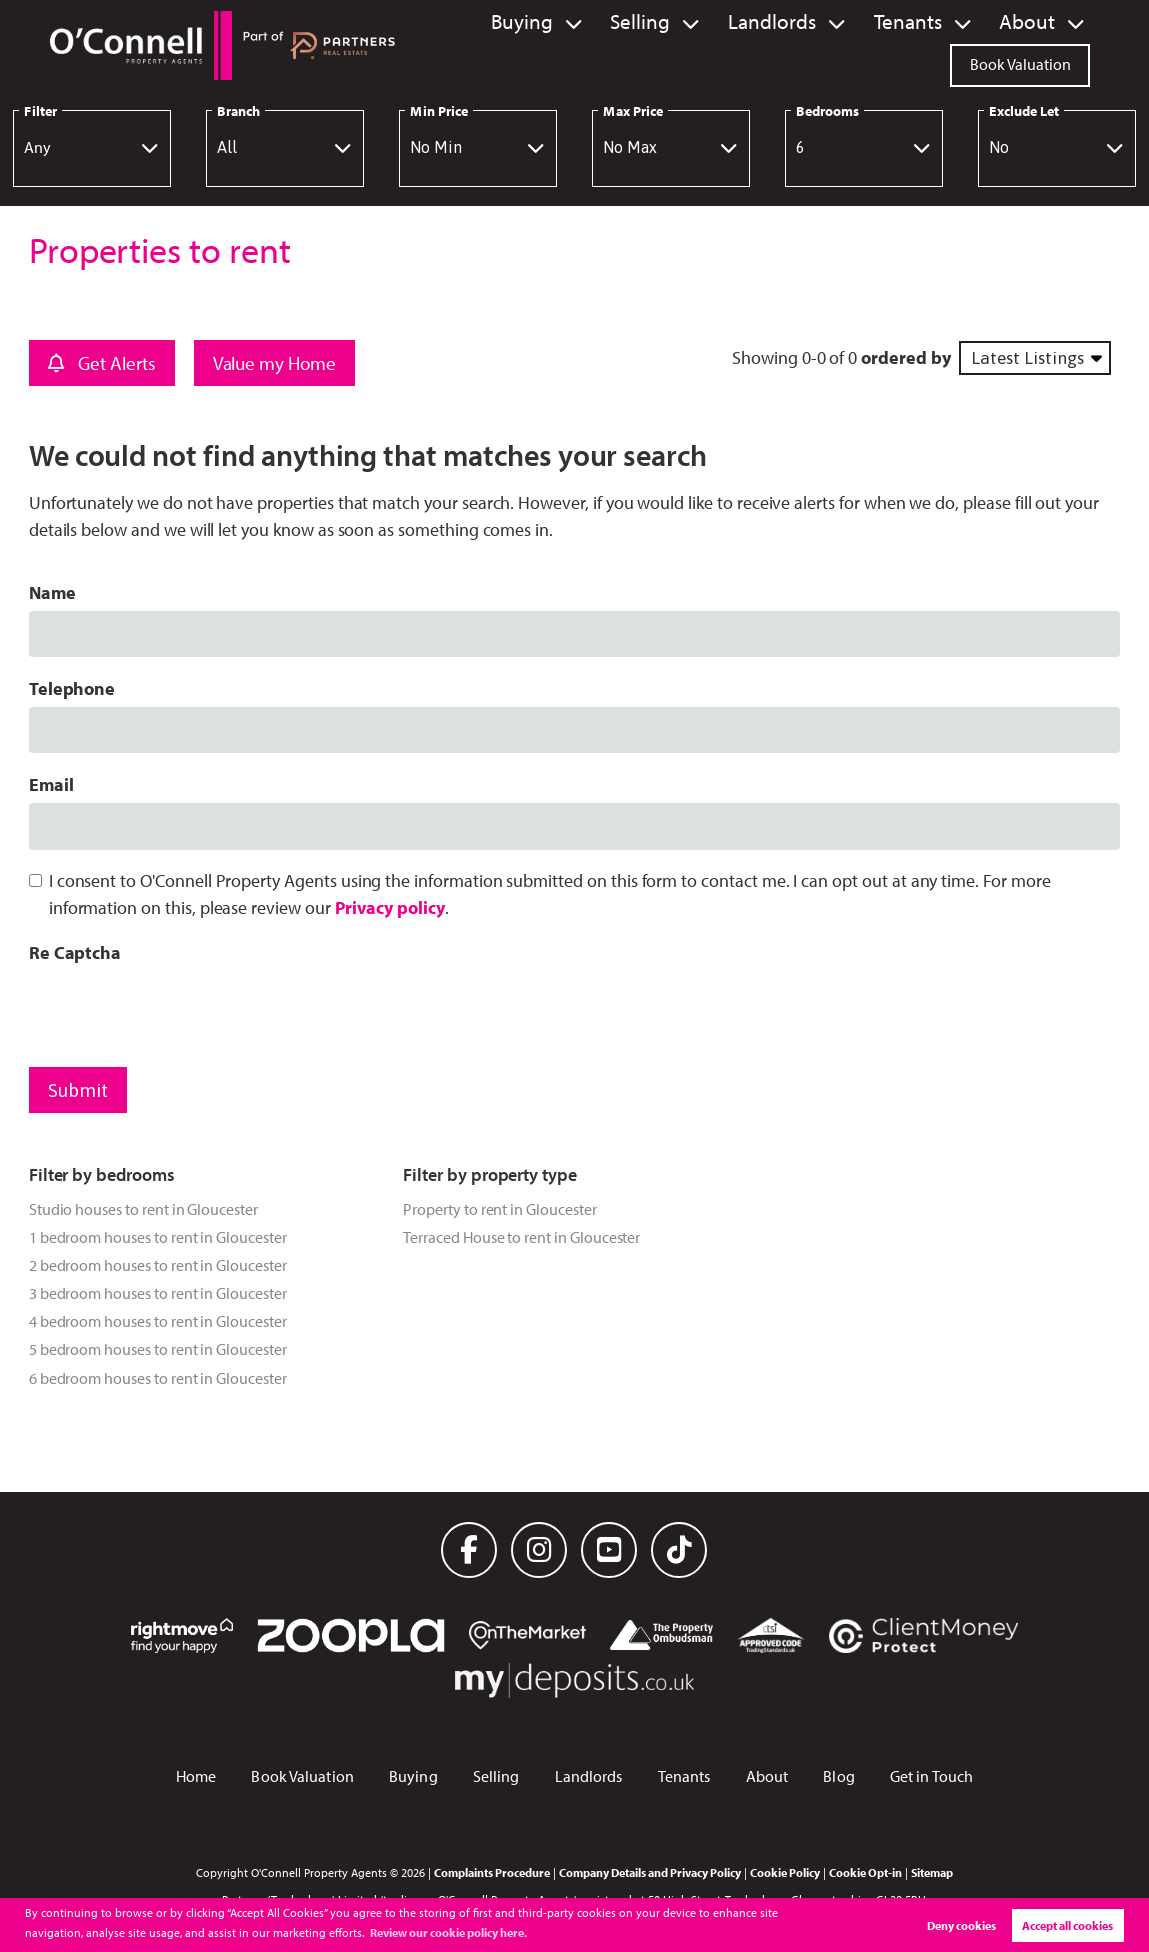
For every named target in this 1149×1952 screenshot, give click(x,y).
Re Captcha (75, 952)
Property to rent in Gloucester (499, 1209)
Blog (838, 1776)
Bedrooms (827, 111)
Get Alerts (102, 363)
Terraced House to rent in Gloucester (521, 1237)
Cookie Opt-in (865, 1872)
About (1034, 22)
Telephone (72, 688)
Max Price (633, 111)
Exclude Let (1024, 111)
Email (51, 784)
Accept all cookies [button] (1067, 1925)
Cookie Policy (785, 1872)
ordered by (905, 357)
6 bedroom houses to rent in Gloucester (158, 1378)
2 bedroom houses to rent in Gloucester (158, 1265)
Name (52, 592)
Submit (78, 1090)
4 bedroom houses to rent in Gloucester (158, 1321)
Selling (698, 22)
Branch (238, 111)
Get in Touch (931, 1776)
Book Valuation (1020, 62)
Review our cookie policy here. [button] (448, 1932)
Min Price (439, 111)
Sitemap (932, 1872)
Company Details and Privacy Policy (650, 1872)
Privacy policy (390, 907)
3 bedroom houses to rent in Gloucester (158, 1293)
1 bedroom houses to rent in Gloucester (158, 1237)
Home (196, 1776)
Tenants (930, 22)
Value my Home (274, 363)
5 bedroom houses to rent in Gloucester (158, 1349)
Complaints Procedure (492, 1872)
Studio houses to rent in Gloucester (143, 1209)
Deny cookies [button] (961, 1925)
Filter (40, 111)
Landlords (812, 22)
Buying (594, 22)
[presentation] (181, 1010)
